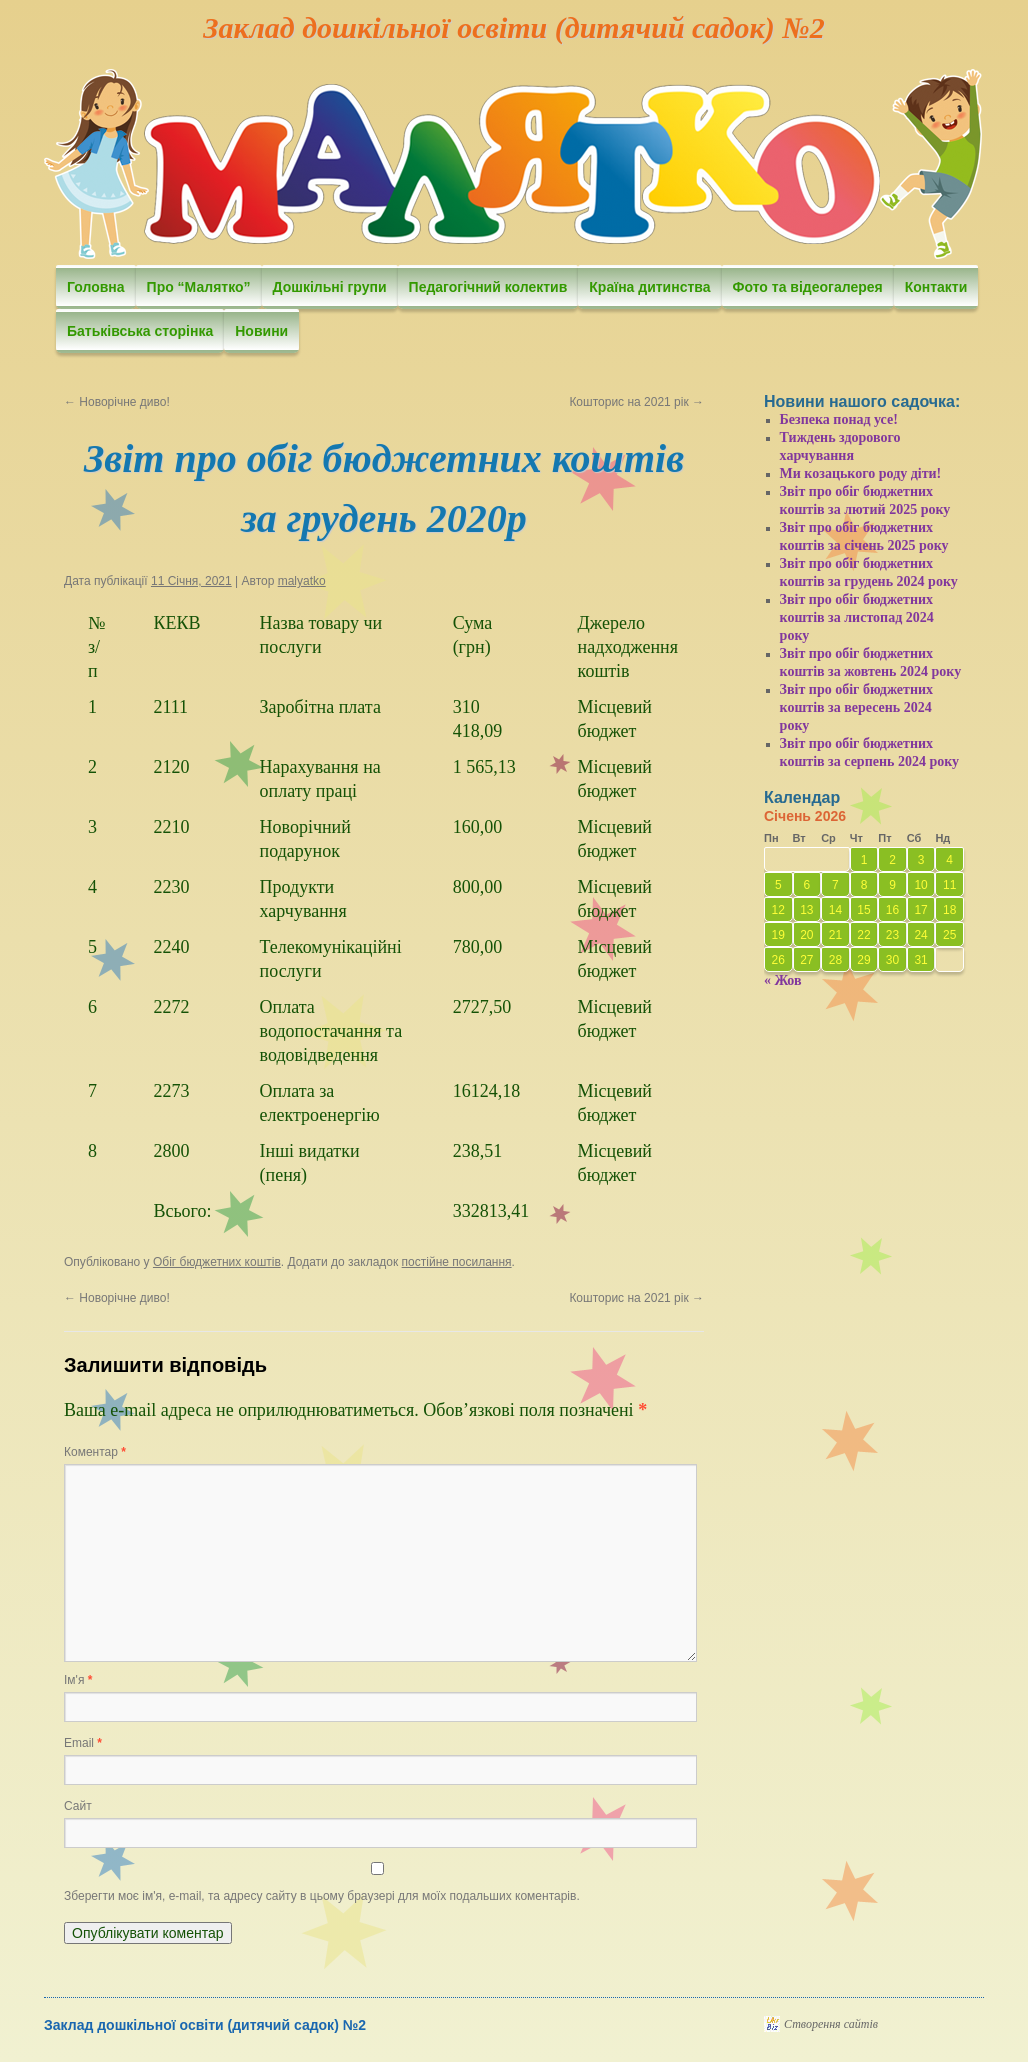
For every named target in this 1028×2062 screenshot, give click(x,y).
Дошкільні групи (330, 287)
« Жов (783, 980)
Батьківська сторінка (140, 331)
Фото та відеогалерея (808, 287)
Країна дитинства (649, 287)
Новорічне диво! (117, 402)
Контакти (936, 287)
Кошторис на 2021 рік (636, 402)
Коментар (95, 1452)
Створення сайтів (831, 2024)
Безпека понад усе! (839, 419)
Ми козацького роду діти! (861, 473)
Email (83, 1743)
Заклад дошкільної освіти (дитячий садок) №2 (513, 27)
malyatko (302, 581)
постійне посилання (457, 1262)
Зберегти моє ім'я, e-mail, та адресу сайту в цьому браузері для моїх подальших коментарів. (322, 1896)
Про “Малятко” (199, 287)
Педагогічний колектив (488, 287)
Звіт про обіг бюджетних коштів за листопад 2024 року (857, 617)
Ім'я (78, 1680)
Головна (96, 287)
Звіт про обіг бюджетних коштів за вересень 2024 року (857, 707)
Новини (261, 331)
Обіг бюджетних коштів (217, 1262)
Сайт (78, 1806)
